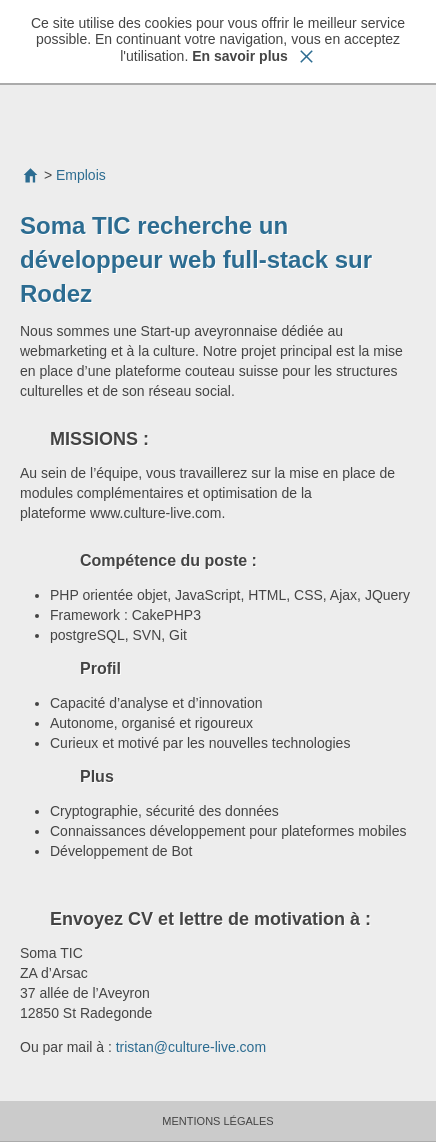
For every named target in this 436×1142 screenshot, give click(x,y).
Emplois (81, 175)
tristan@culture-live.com (193, 1047)
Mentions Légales (217, 1121)
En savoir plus (240, 56)
